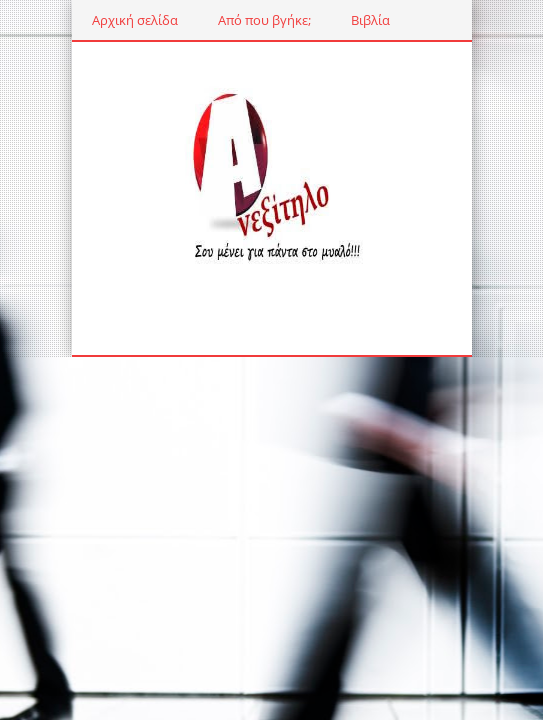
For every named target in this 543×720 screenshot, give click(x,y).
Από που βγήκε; (264, 20)
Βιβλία (370, 20)
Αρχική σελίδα (135, 20)
